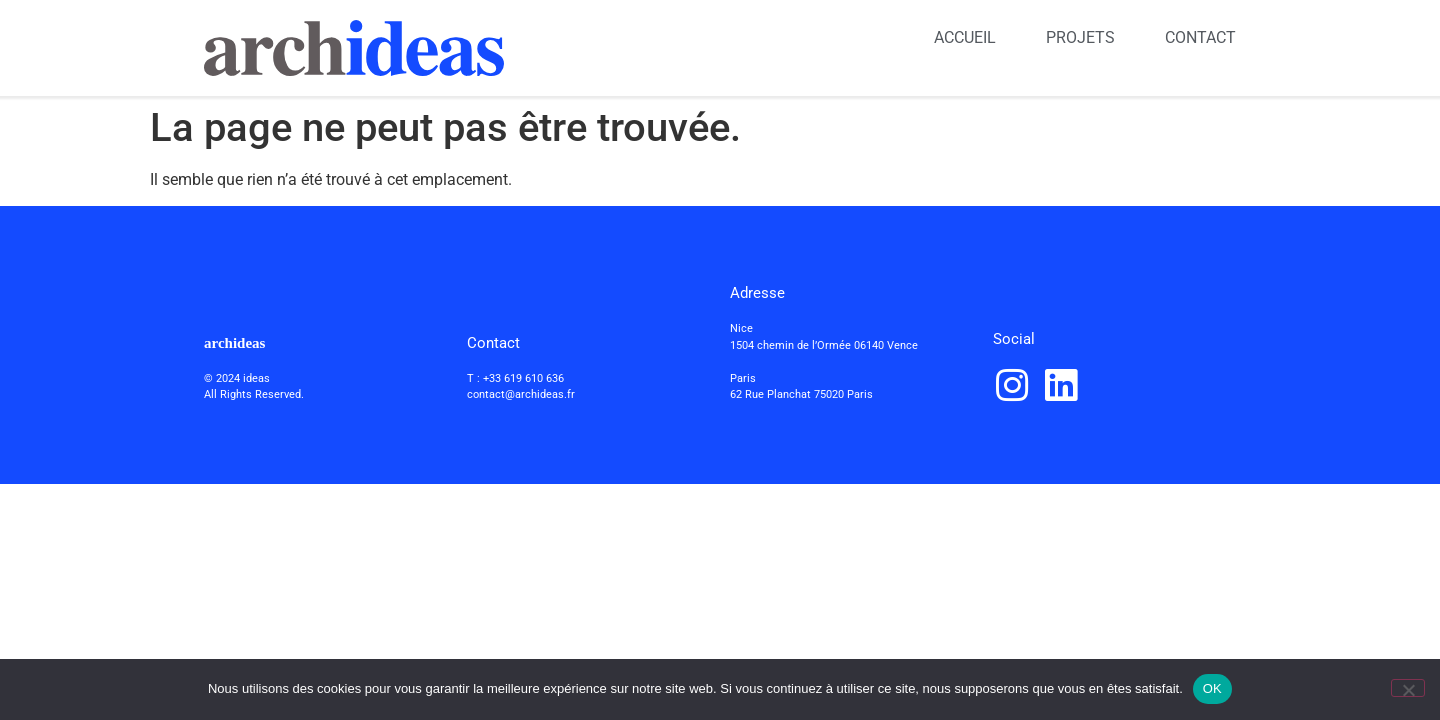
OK (1212, 688)
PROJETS (1080, 37)
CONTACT (1200, 37)
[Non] (1408, 688)
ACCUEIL (965, 37)
